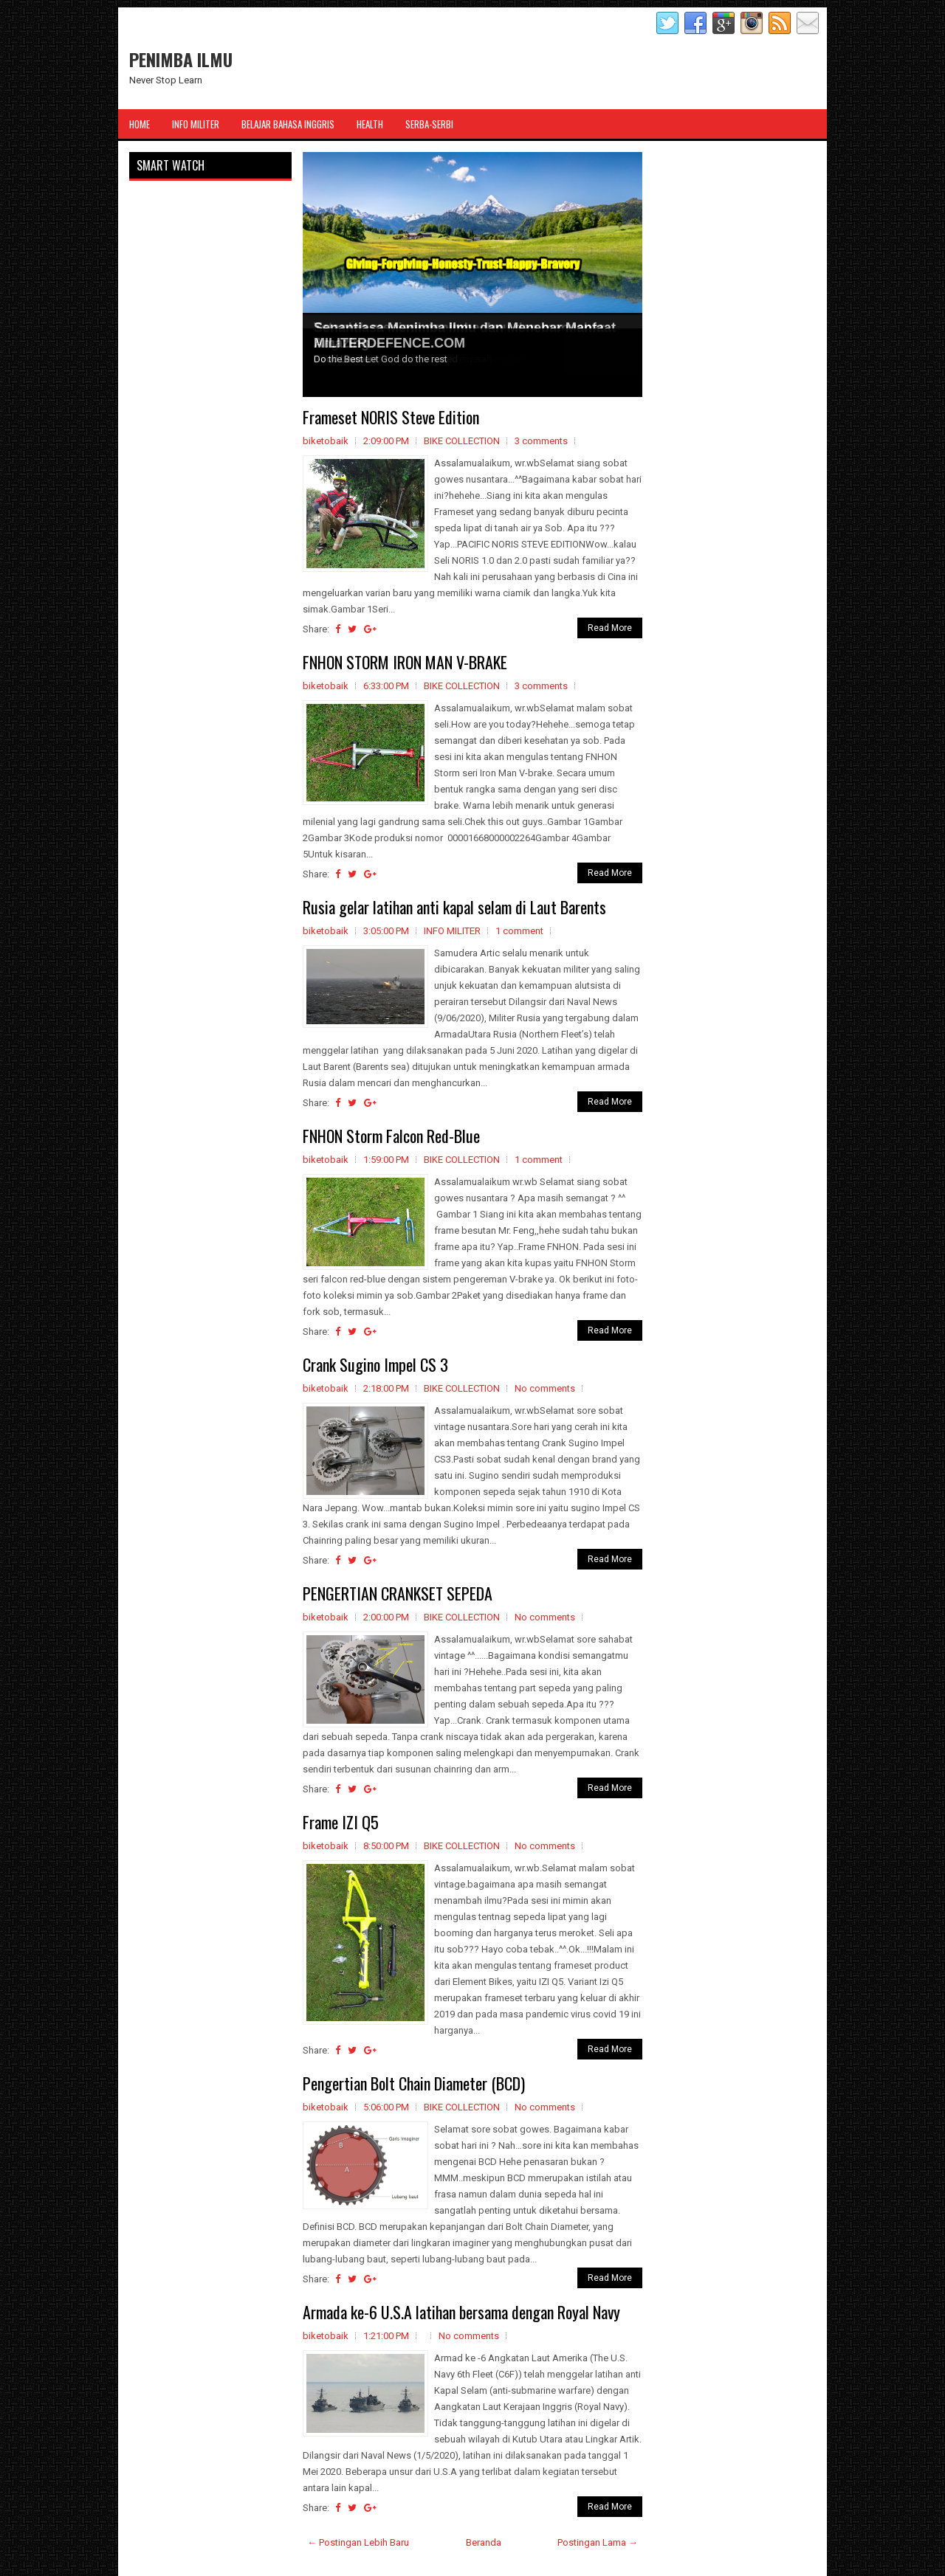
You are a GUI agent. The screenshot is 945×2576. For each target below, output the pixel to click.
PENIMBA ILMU (181, 59)
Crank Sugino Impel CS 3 (375, 1364)
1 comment (519, 930)
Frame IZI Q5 (341, 1822)
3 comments (541, 440)
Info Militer (195, 124)
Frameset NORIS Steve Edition (391, 417)
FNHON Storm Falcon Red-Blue (391, 1135)
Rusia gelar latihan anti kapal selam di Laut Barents (454, 907)
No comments (545, 1388)
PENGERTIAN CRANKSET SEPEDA (397, 1593)
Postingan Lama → (597, 2542)
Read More (610, 628)
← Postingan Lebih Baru (358, 2542)
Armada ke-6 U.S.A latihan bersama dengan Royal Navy (461, 2312)
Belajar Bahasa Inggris (287, 124)
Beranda (483, 2542)
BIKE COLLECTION (462, 440)
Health (370, 124)
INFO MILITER (452, 930)
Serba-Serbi (429, 124)
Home (139, 124)
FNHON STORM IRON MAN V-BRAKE (405, 662)
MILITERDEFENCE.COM (389, 343)
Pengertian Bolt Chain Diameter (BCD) (414, 2083)
